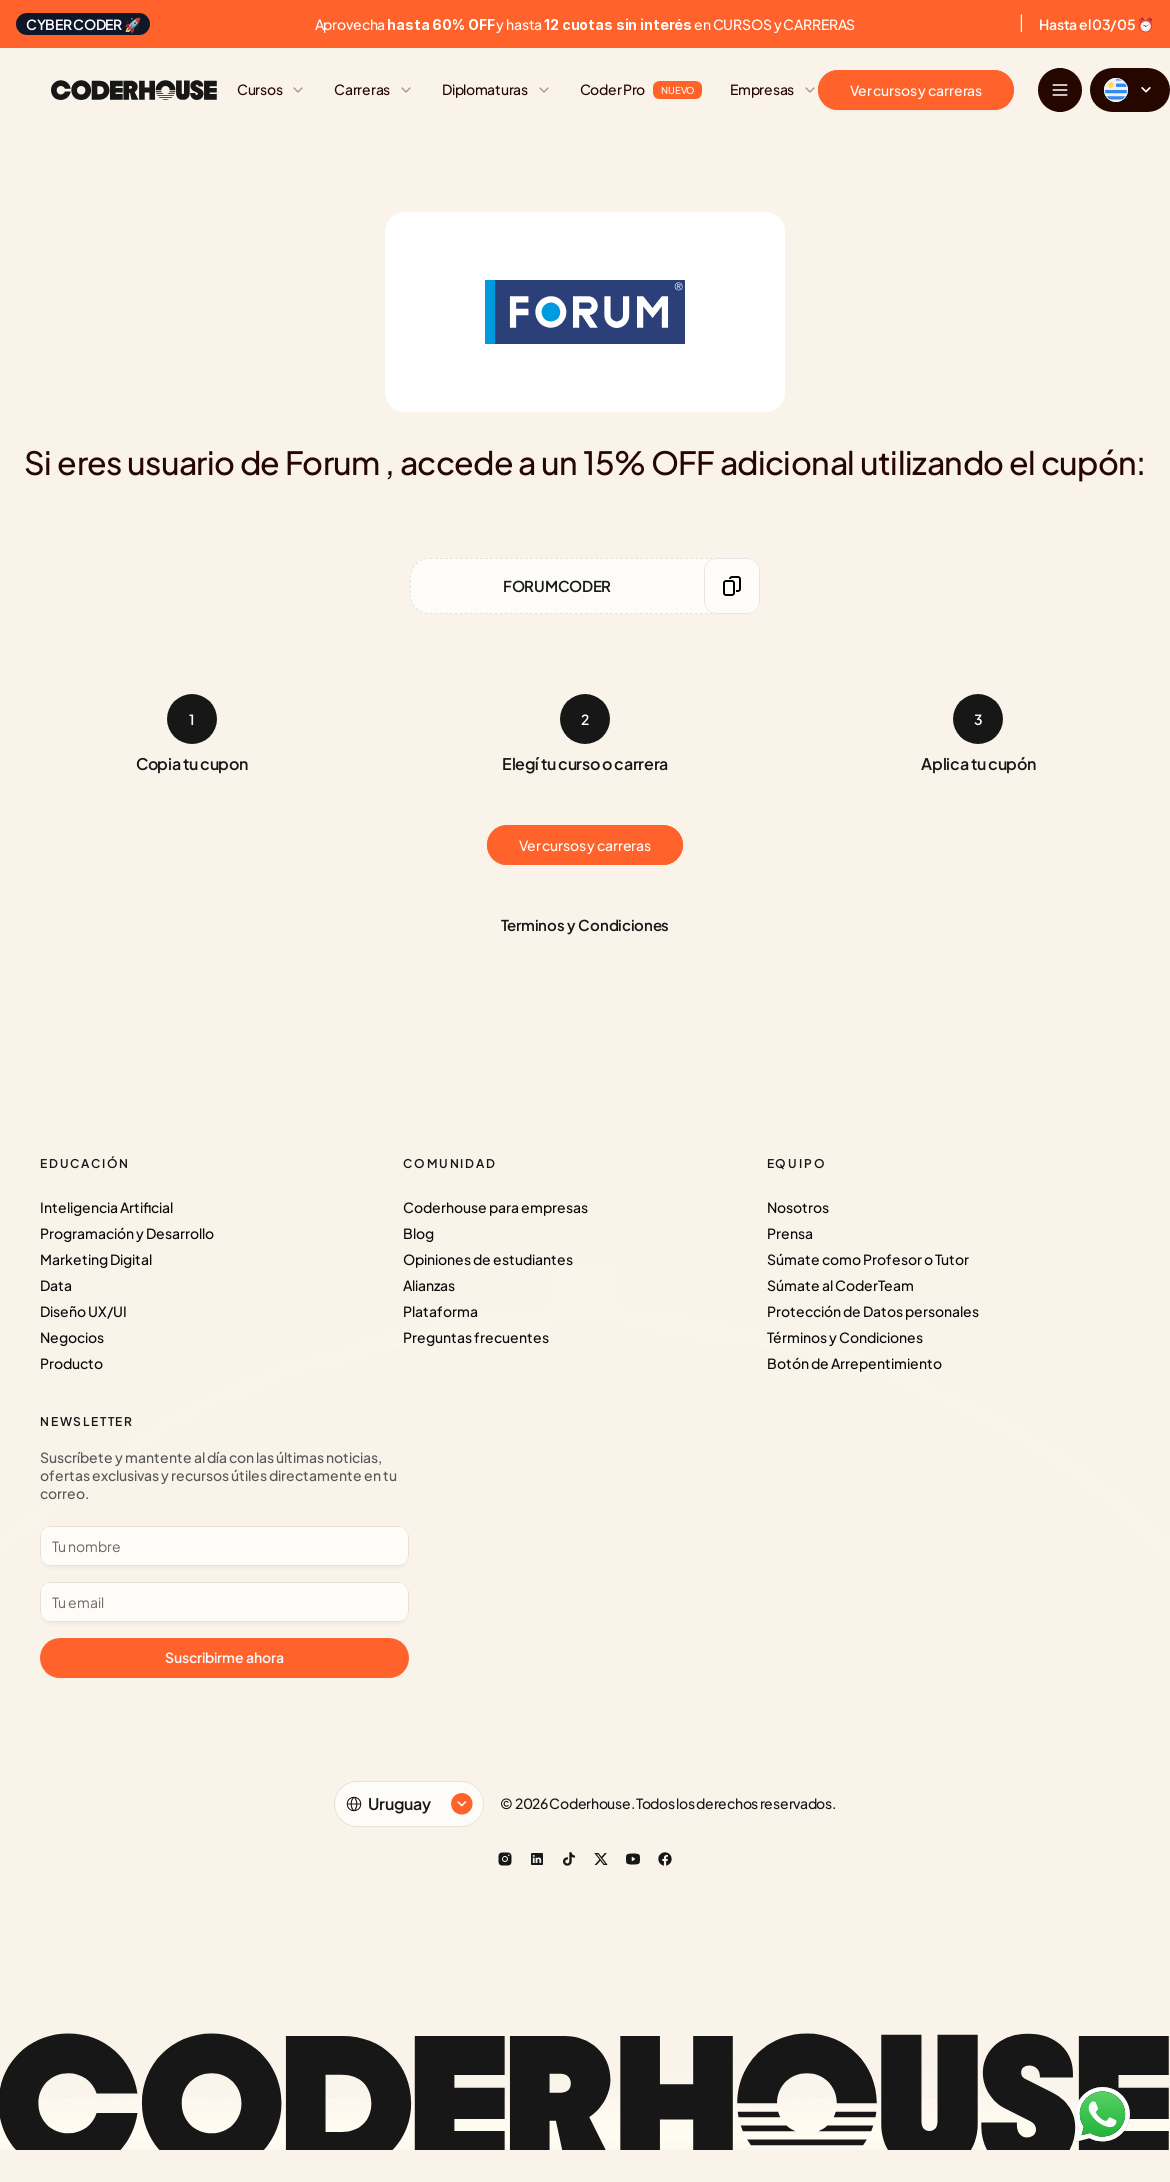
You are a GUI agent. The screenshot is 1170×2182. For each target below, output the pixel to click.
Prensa (790, 1233)
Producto (71, 1363)
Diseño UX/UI (83, 1311)
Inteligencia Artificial (106, 1207)
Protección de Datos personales (873, 1311)
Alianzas (429, 1285)
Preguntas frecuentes (476, 1337)
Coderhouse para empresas (495, 1207)
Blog (418, 1233)
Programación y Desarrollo (127, 1233)
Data (56, 1285)
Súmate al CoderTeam (840, 1285)
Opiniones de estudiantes (488, 1259)
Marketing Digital (96, 1259)
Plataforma (440, 1311)
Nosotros (798, 1207)
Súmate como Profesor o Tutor (868, 1259)
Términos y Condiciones (845, 1337)
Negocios (72, 1337)
